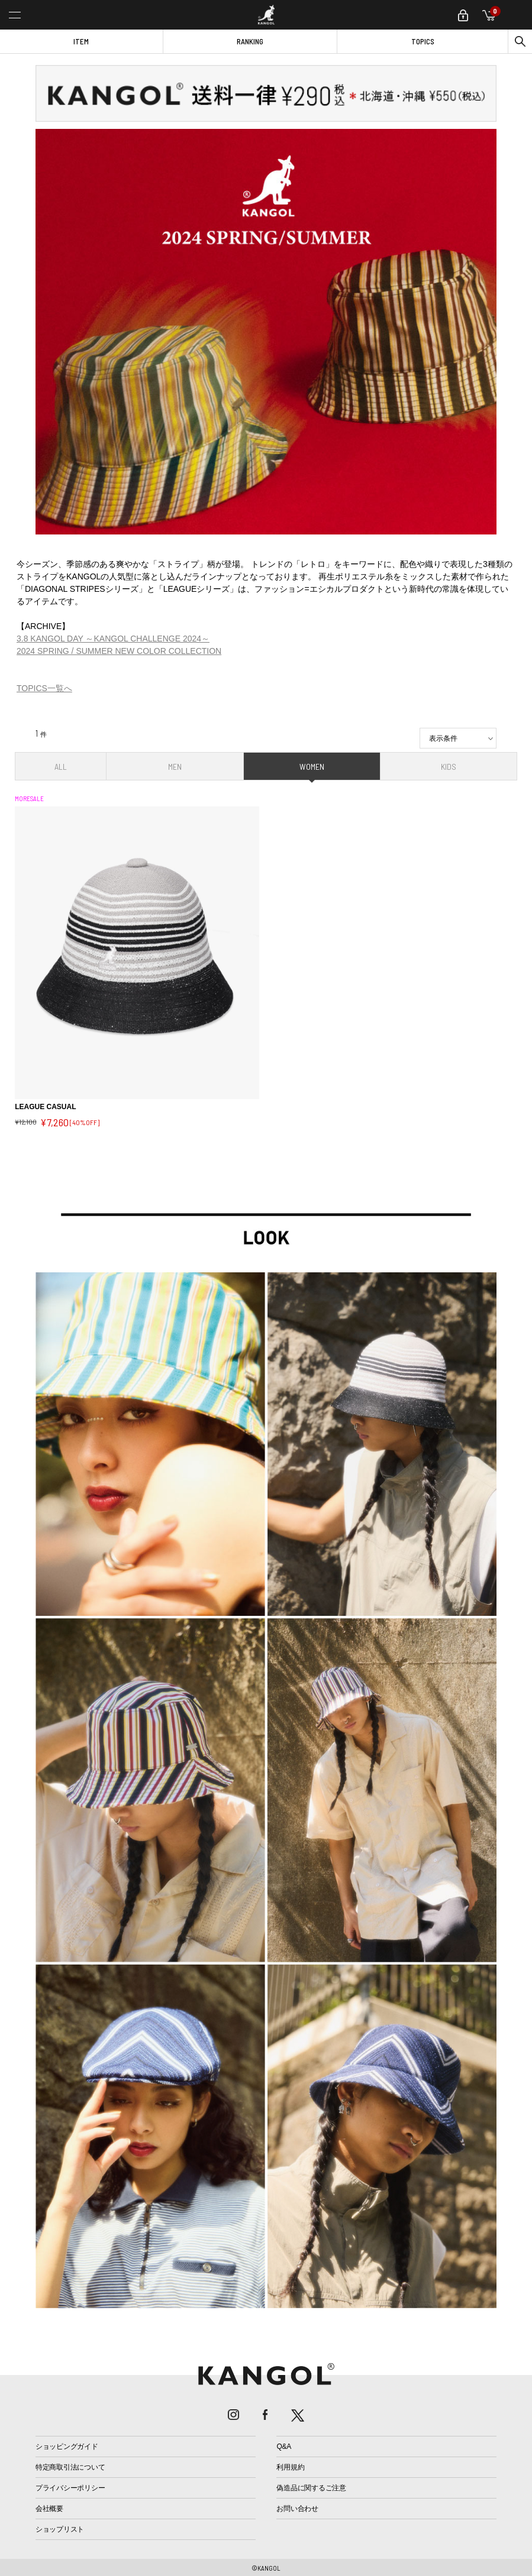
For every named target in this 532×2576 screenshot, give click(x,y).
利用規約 (290, 2467)
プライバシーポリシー (70, 2488)
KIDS (448, 767)
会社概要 (49, 2508)
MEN (175, 767)
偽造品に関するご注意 (311, 2488)
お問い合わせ (297, 2508)
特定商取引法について (70, 2467)
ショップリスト (60, 2529)
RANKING (250, 41)
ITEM (81, 41)
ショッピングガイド (67, 2446)
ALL (60, 767)
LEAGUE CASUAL (45, 1107)
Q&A (283, 2446)
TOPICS (422, 41)
